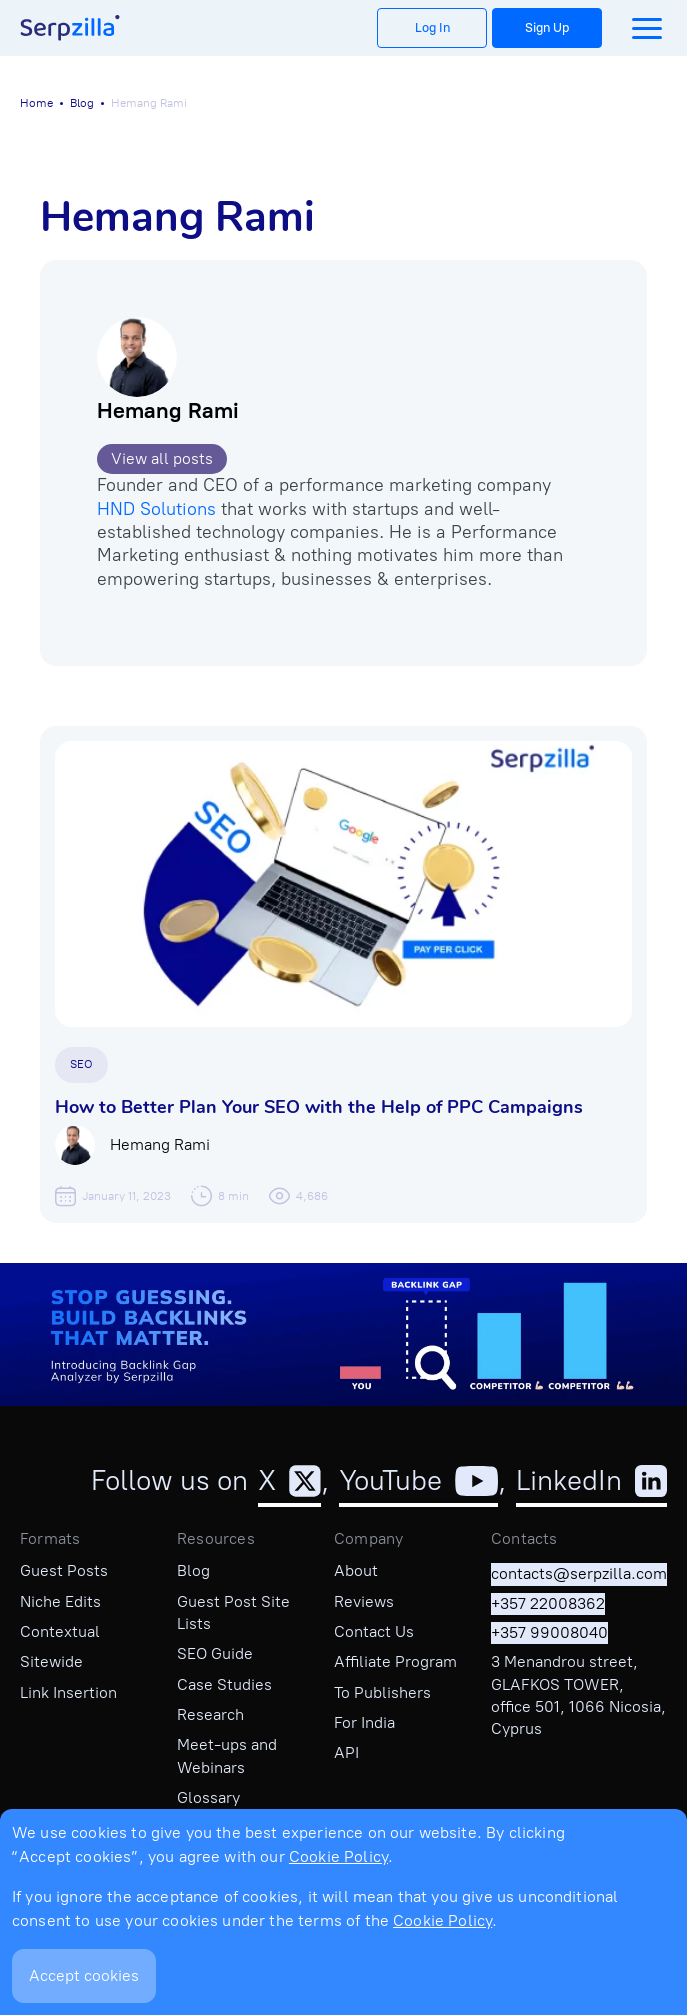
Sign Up (547, 27)
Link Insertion (68, 1692)
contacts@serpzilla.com (579, 1573)
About (356, 1570)
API (346, 1752)
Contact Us (374, 1631)
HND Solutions (156, 509)
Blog (82, 103)
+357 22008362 (548, 1603)
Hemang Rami (168, 410)
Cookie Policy (338, 1856)
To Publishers (382, 1692)
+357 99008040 (549, 1632)
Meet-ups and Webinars (227, 1755)
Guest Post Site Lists (233, 1612)
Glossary (208, 1797)
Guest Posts (64, 1570)
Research (210, 1714)
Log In (432, 27)
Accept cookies (84, 1975)
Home (36, 103)
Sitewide (51, 1661)
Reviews (364, 1601)
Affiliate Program (395, 1661)
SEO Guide (215, 1653)
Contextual (60, 1631)
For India (364, 1722)
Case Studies (224, 1684)
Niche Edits (60, 1601)
